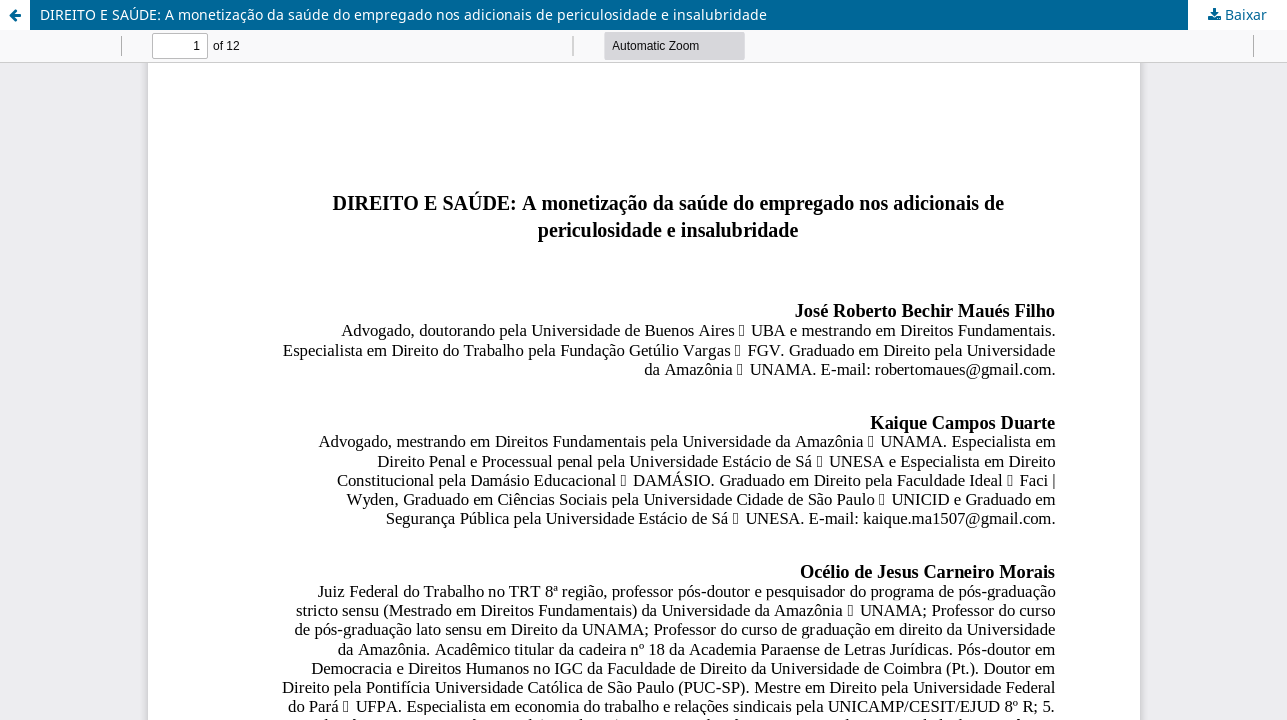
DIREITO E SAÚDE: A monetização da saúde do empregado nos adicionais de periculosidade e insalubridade (403, 14)
